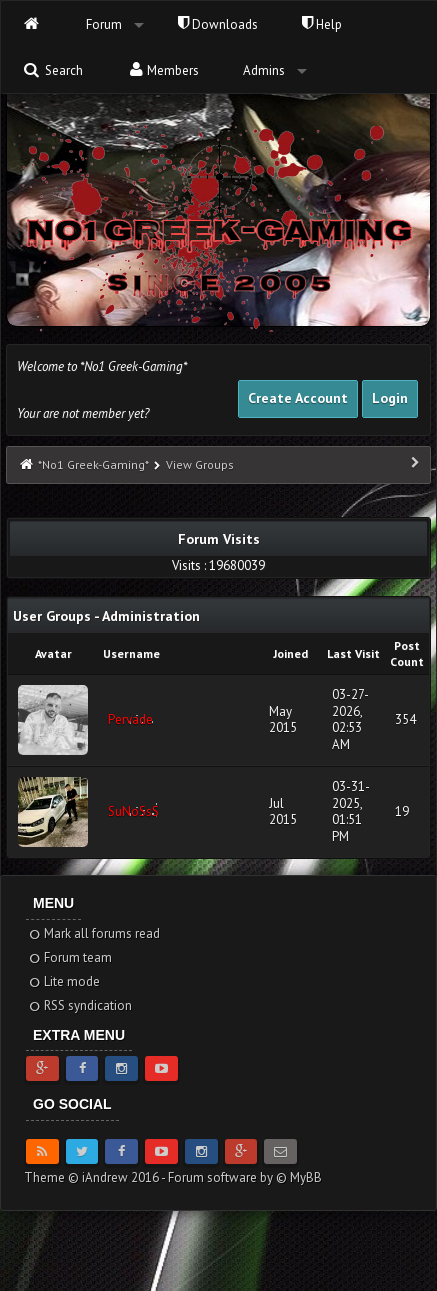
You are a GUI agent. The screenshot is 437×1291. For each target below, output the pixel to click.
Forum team (69, 957)
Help (322, 24)
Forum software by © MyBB (245, 1177)
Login (390, 398)
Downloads (218, 24)
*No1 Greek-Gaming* (93, 464)
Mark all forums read (93, 933)
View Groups (200, 464)
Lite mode (63, 981)
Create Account (298, 398)
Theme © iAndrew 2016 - (96, 1177)
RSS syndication (79, 1005)
